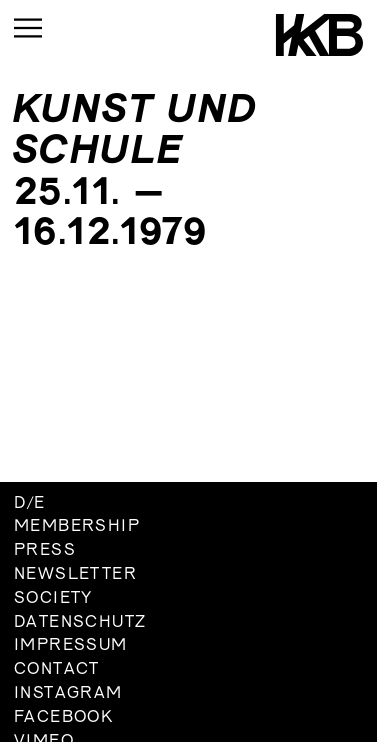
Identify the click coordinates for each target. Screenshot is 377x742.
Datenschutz (80, 623)
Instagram (68, 694)
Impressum (71, 646)
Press (45, 551)
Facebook (63, 718)
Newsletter (75, 575)
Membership (77, 527)
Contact (57, 670)
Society (53, 599)
